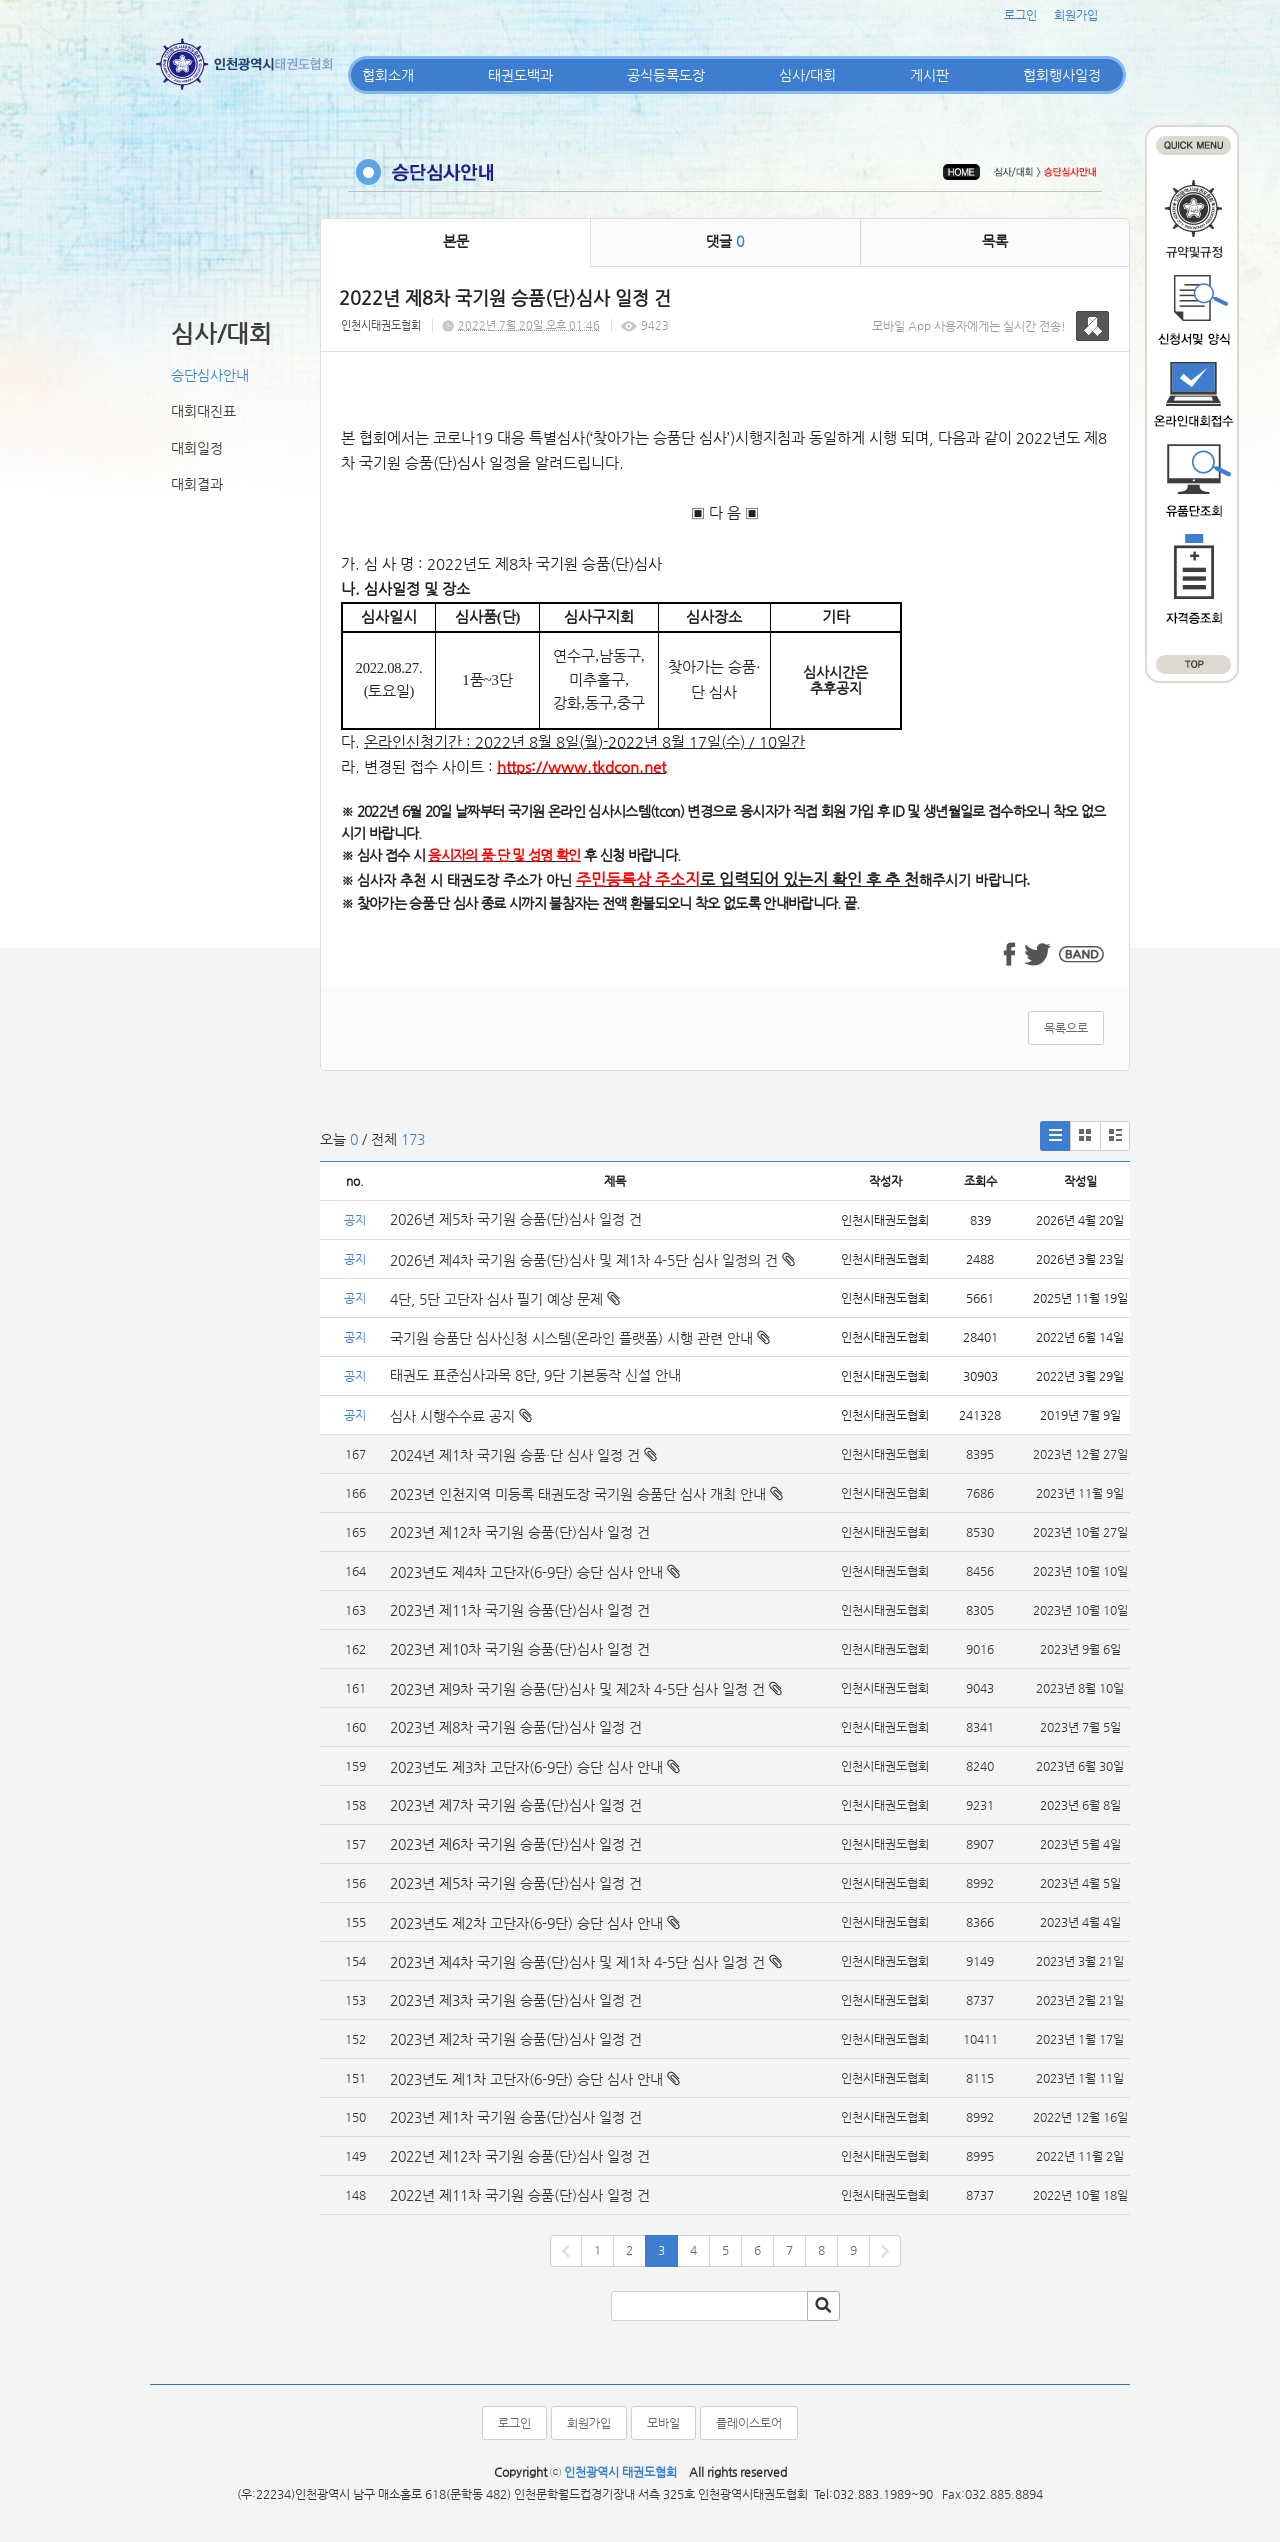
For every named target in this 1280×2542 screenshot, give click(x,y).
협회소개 (388, 75)
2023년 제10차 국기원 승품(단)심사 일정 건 (520, 1649)
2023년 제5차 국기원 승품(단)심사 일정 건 (516, 1883)
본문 (456, 241)
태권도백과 (520, 75)
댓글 (725, 241)
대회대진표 (203, 411)
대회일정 (197, 448)
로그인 (1020, 15)
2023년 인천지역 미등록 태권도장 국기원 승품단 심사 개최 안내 (578, 1494)
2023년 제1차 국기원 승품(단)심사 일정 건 (516, 2117)
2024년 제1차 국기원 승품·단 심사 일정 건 (515, 1455)
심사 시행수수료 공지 (461, 1416)
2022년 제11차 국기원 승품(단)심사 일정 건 (520, 2195)
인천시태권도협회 (381, 325)
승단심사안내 (210, 375)
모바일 (663, 2423)
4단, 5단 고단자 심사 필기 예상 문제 (505, 1299)
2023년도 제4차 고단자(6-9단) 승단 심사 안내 (526, 1572)
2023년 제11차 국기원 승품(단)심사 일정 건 (520, 1610)
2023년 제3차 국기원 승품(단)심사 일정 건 (516, 2000)
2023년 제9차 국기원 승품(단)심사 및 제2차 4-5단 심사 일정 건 (577, 1689)
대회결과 (197, 484)
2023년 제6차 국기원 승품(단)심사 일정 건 (516, 1844)
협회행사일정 (1062, 75)
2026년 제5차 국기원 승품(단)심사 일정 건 (516, 1219)
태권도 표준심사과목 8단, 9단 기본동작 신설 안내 (535, 1375)
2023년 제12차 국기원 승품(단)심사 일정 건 (520, 1532)
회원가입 (1076, 15)
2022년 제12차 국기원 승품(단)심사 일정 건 (520, 2156)
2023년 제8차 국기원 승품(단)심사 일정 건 (516, 1727)
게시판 (929, 75)
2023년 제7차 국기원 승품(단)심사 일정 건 (516, 1805)
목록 (995, 241)
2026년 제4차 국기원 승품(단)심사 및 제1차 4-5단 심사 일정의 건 (592, 1260)
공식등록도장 (666, 75)
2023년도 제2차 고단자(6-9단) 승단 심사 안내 (526, 1923)
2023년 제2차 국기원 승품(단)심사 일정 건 (516, 2039)
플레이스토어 (749, 2423)
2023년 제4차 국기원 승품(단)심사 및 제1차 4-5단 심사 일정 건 (577, 1962)
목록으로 (1066, 1028)
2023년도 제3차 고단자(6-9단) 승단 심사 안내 (526, 1767)
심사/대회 (807, 75)
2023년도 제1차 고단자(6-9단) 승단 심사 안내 (526, 2079)
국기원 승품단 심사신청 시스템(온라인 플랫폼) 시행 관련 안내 (580, 1338)
